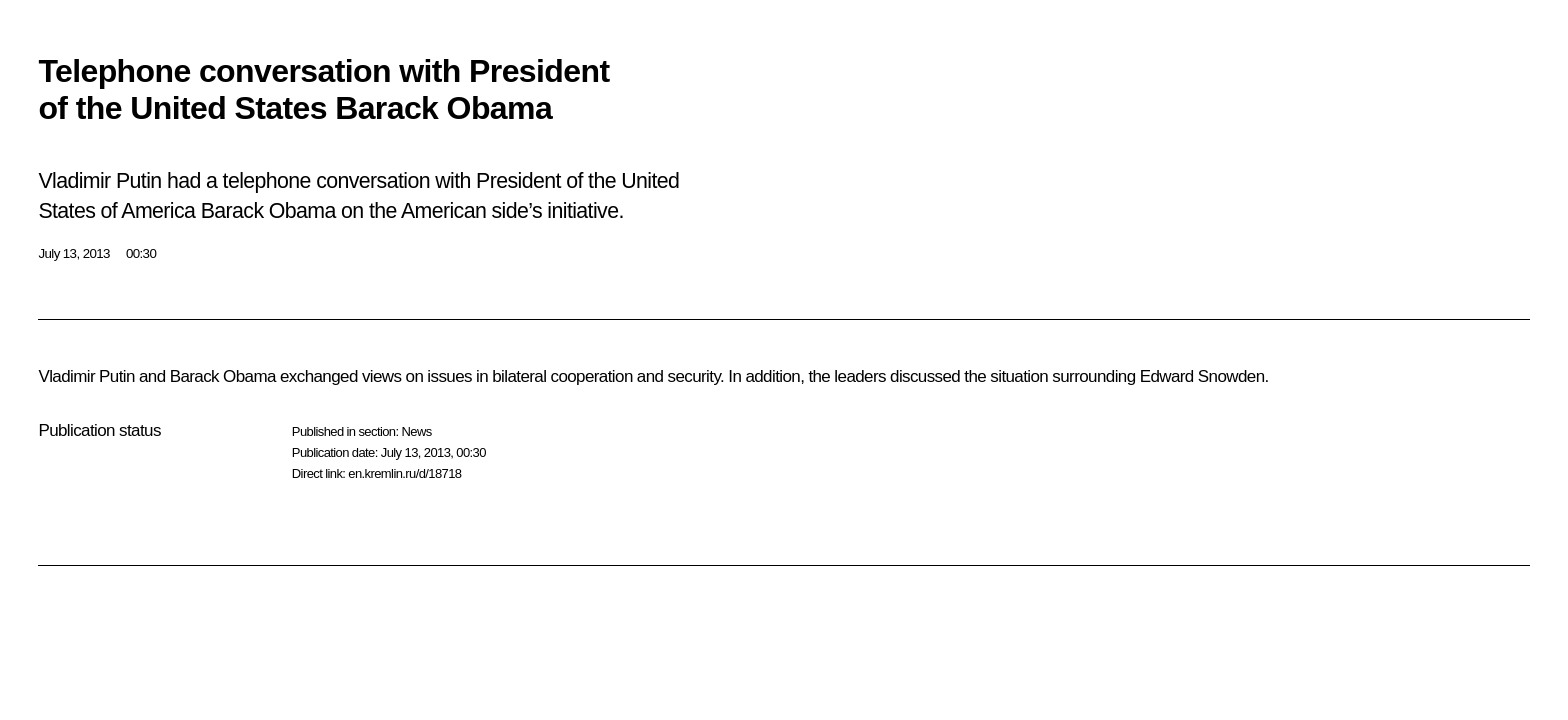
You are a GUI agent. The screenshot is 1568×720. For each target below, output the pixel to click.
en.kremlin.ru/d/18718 (404, 473)
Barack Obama (223, 376)
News (416, 431)
